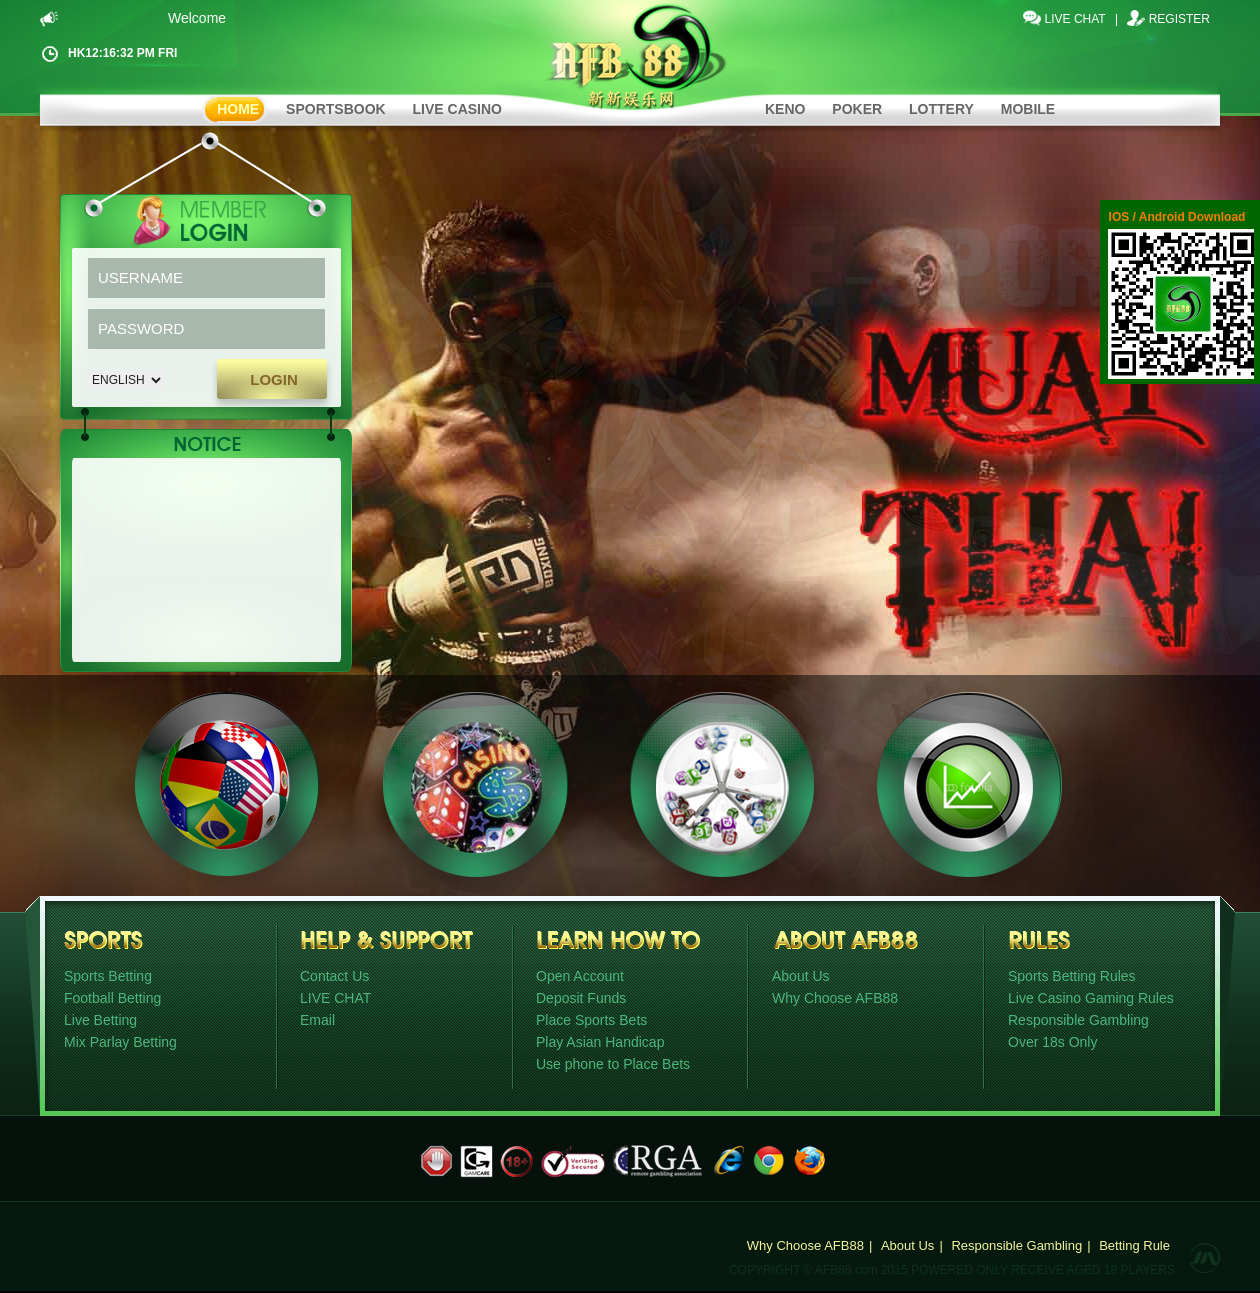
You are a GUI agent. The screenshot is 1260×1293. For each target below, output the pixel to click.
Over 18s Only (1052, 1042)
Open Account (580, 976)
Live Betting (100, 1020)
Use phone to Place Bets (613, 1064)
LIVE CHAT (1075, 19)
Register (1179, 19)
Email (317, 1020)
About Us (801, 976)
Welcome (202, 18)
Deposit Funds (581, 998)
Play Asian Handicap (600, 1042)
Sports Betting (108, 976)
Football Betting (112, 998)
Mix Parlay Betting (120, 1042)
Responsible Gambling (1078, 1020)
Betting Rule (1134, 1245)
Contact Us (334, 976)
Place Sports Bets (591, 1020)
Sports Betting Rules (1072, 976)
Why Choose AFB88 (835, 998)
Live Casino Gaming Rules (1091, 998)
